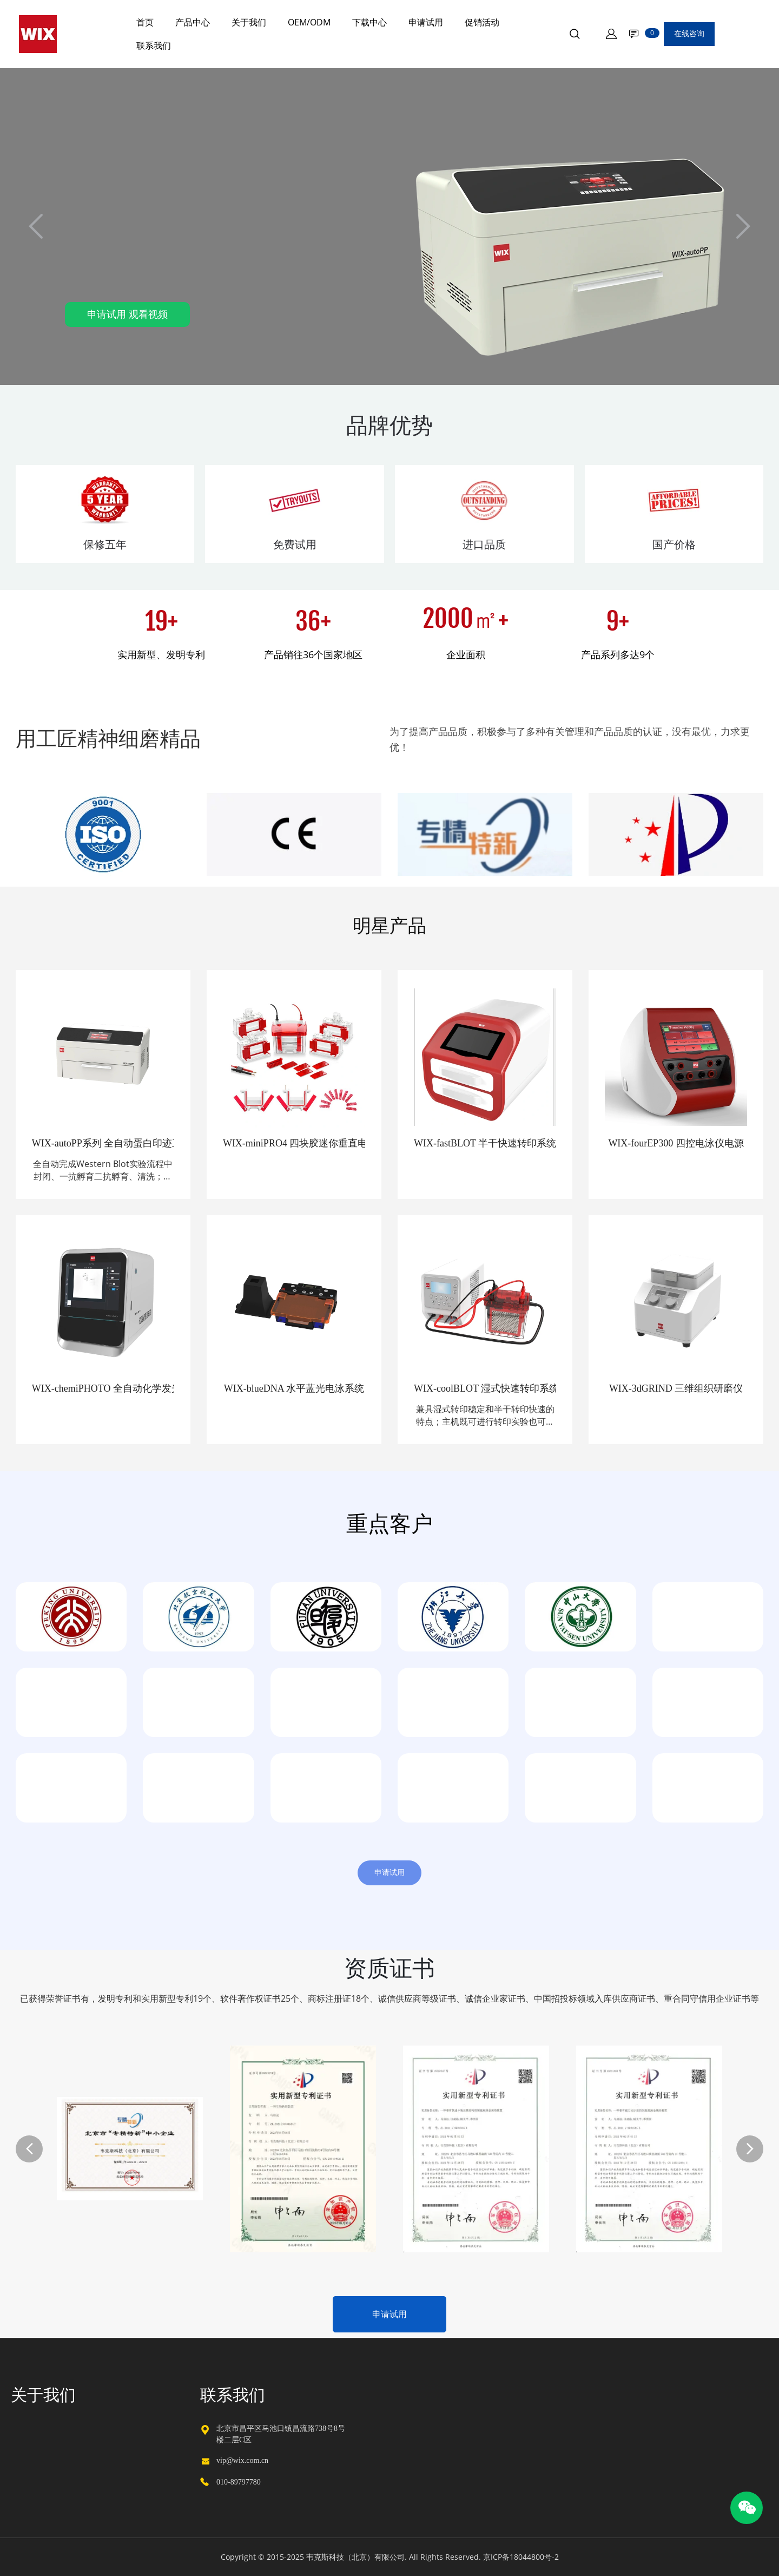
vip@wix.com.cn (242, 2460)
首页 (145, 22)
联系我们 (153, 45)
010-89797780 (238, 2482)
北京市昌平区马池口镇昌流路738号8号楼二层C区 (280, 2434)
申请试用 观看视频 (127, 314)
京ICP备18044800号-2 (521, 2557)
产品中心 (192, 22)
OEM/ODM (309, 22)
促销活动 (482, 22)
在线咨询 (689, 34)
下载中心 (369, 22)
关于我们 (249, 22)
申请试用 (425, 22)
